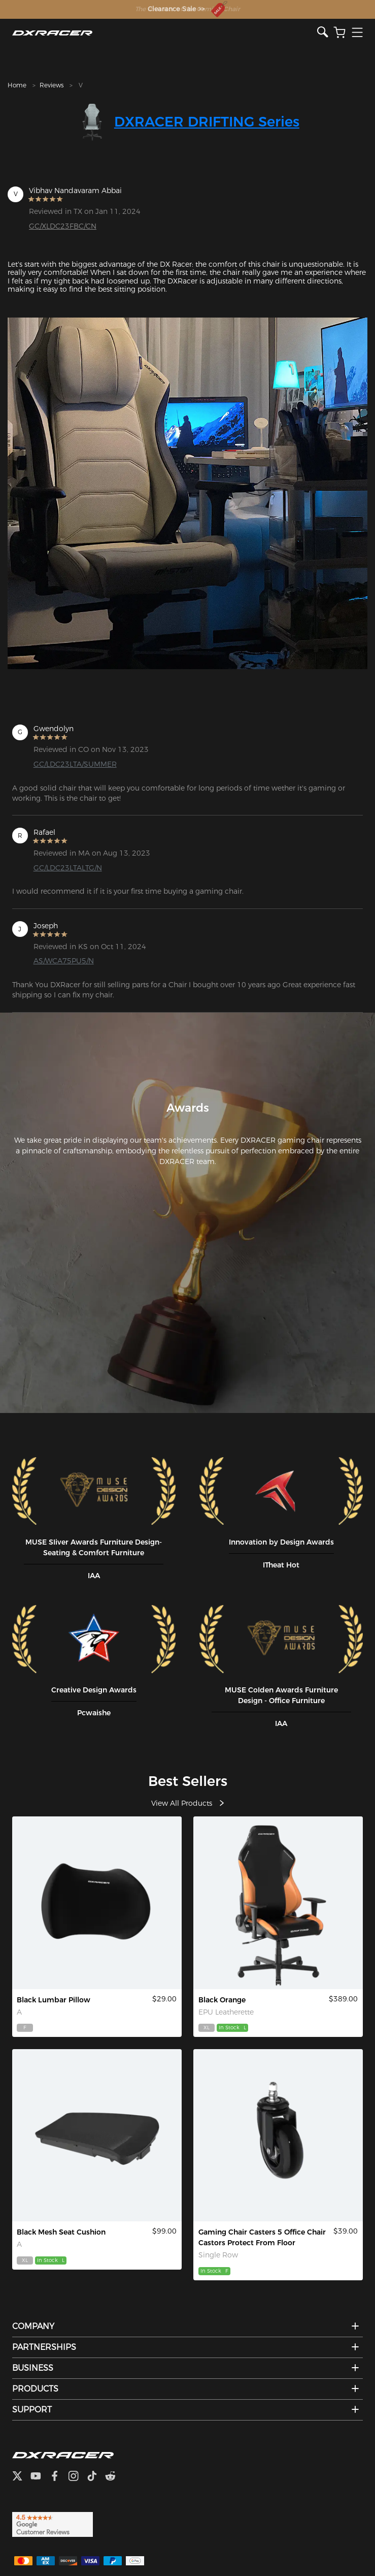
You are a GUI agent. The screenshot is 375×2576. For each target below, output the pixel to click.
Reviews (51, 85)
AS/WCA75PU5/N (63, 960)
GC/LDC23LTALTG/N (67, 867)
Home (17, 85)
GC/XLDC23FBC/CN (62, 226)
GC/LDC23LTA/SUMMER (75, 764)
